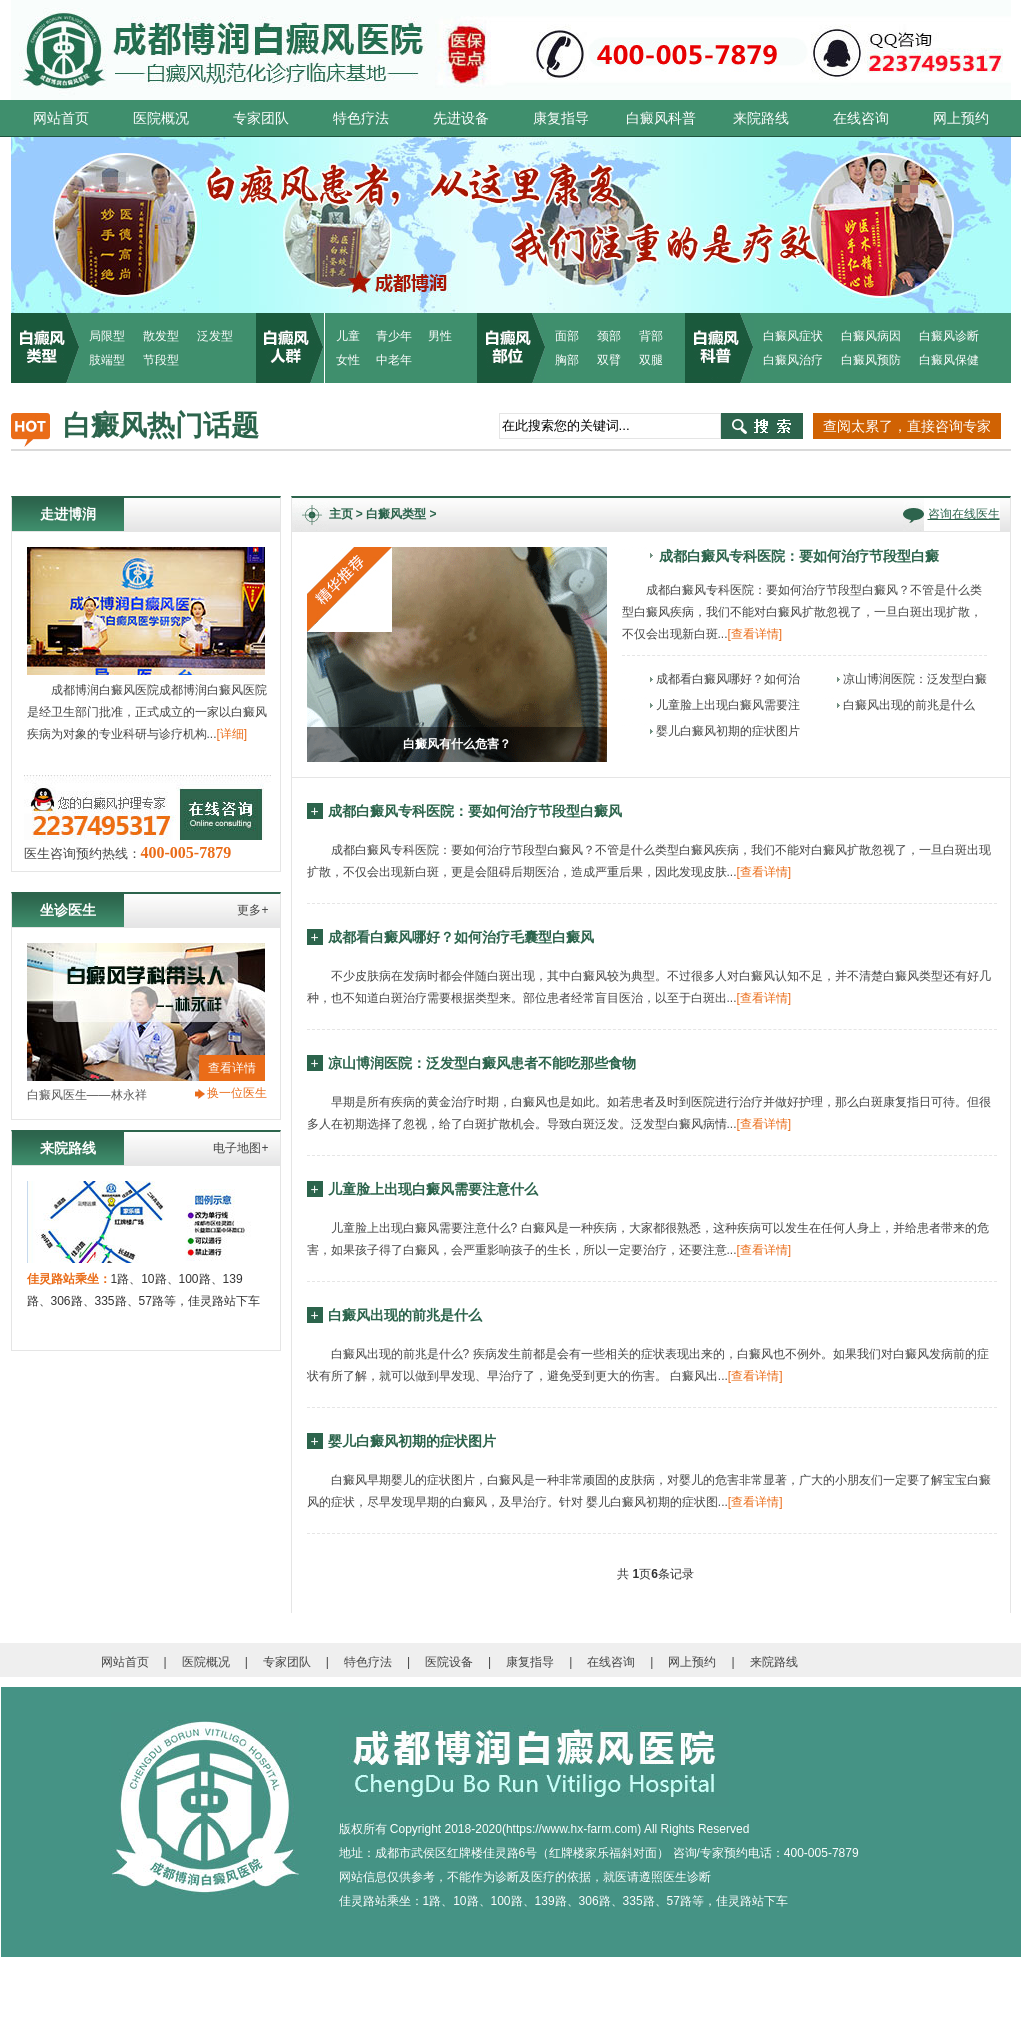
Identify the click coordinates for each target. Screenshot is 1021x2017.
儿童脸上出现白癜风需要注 (728, 705)
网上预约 (961, 118)
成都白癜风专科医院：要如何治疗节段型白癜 (799, 555)
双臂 (609, 360)
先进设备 (461, 118)
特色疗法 (361, 118)
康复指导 (561, 118)
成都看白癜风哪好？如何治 (728, 679)
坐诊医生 (68, 910)
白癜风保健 (949, 360)
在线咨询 (861, 118)
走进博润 (68, 514)
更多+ (252, 910)
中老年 (394, 360)
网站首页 (61, 118)
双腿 (651, 360)
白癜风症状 (793, 336)
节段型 (161, 360)
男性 (440, 336)
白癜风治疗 (793, 360)
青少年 (394, 336)
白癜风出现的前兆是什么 (909, 705)
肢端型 (107, 360)
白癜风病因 (871, 336)
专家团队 (261, 118)
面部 (567, 336)
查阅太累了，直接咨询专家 (907, 426)
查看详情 (232, 1068)
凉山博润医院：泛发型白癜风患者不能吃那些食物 (482, 1063)
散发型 (161, 336)
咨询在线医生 (964, 514)
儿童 (348, 336)
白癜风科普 (661, 118)
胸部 (567, 360)
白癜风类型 (396, 514)
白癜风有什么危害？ (457, 744)
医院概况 (161, 118)
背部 (651, 336)
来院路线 (761, 118)
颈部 (609, 336)
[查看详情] (755, 634)
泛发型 (215, 336)
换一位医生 (237, 1093)
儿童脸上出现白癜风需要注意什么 (433, 1189)
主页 (341, 514)
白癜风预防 (871, 360)
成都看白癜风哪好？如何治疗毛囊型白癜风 (461, 937)
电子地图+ (240, 1148)
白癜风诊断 (949, 336)
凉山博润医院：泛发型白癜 (915, 679)
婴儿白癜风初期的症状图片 (728, 731)
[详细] (232, 734)
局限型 (107, 336)
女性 (348, 360)
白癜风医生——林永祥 (87, 1095)
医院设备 (449, 1662)
